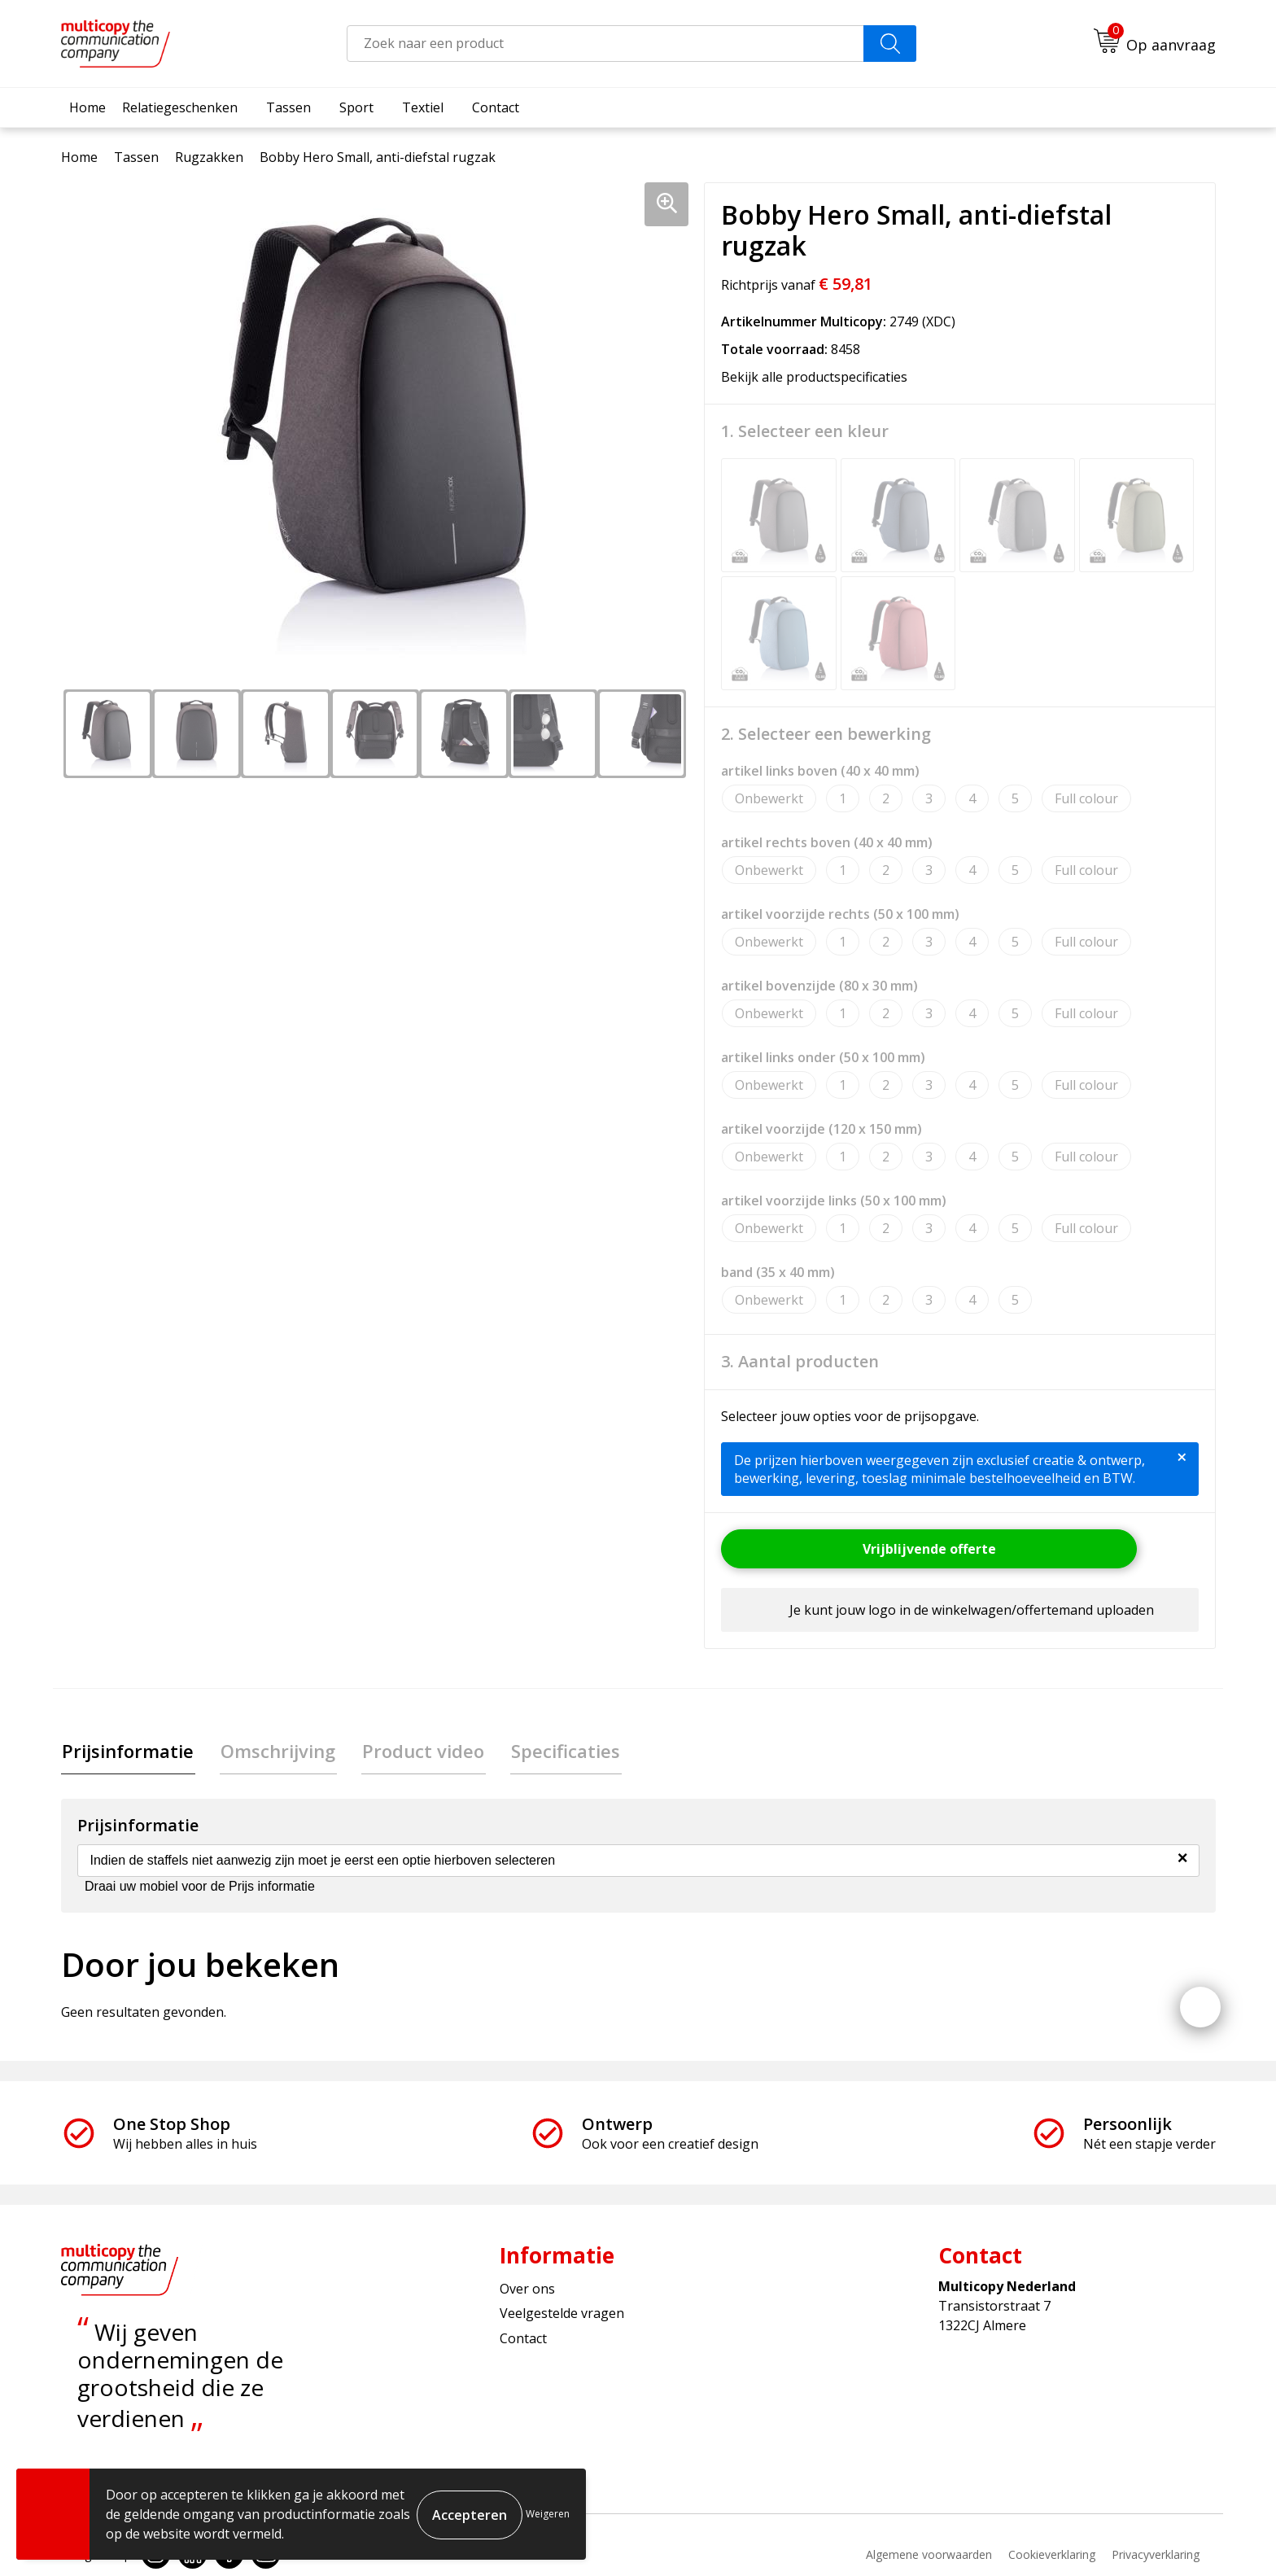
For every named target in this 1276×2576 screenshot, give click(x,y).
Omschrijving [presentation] (274, 1751)
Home (87, 107)
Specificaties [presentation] (557, 1751)
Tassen (288, 107)
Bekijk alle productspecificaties (819, 377)
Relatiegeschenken (180, 107)
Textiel (423, 107)
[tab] (127, 1752)
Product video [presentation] (417, 1751)
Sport (356, 107)
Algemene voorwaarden (929, 2555)
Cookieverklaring (1051, 2555)
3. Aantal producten (800, 1361)
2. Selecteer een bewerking (826, 734)
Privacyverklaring (1156, 2555)
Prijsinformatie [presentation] (127, 1751)
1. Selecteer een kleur (805, 431)
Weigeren (548, 2514)
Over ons (527, 2289)
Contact (495, 107)
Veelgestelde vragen (562, 2315)
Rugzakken (209, 157)
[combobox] (605, 43)
